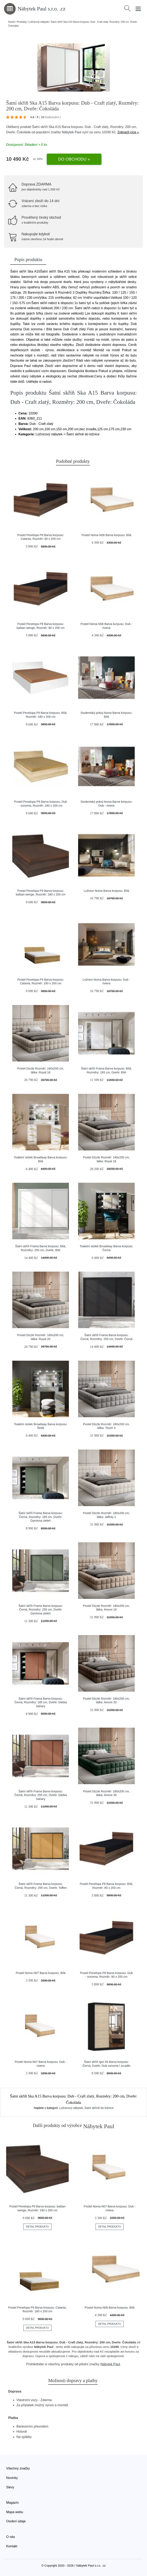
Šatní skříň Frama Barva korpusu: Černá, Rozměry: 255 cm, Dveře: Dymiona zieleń (41, 1609)
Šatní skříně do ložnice (99, 2108)
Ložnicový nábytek (38, 21)
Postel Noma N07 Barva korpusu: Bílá (40, 1973)
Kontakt (11, 2546)
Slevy (10, 2487)
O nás (10, 2537)
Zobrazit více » (128, 132)
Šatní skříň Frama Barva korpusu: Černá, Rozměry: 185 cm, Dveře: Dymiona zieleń (41, 1516)
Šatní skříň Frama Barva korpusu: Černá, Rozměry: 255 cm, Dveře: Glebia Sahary (40, 1795)
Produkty (21, 21)
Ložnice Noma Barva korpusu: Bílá (106, 890)
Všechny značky (18, 2468)
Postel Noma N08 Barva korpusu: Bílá (106, 535)
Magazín (12, 2502)
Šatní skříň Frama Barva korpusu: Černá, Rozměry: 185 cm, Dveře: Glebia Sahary (40, 1702)
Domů (11, 21)
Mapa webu (14, 2512)
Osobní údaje (16, 2521)
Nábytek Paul (71, 132)
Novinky (12, 2478)
